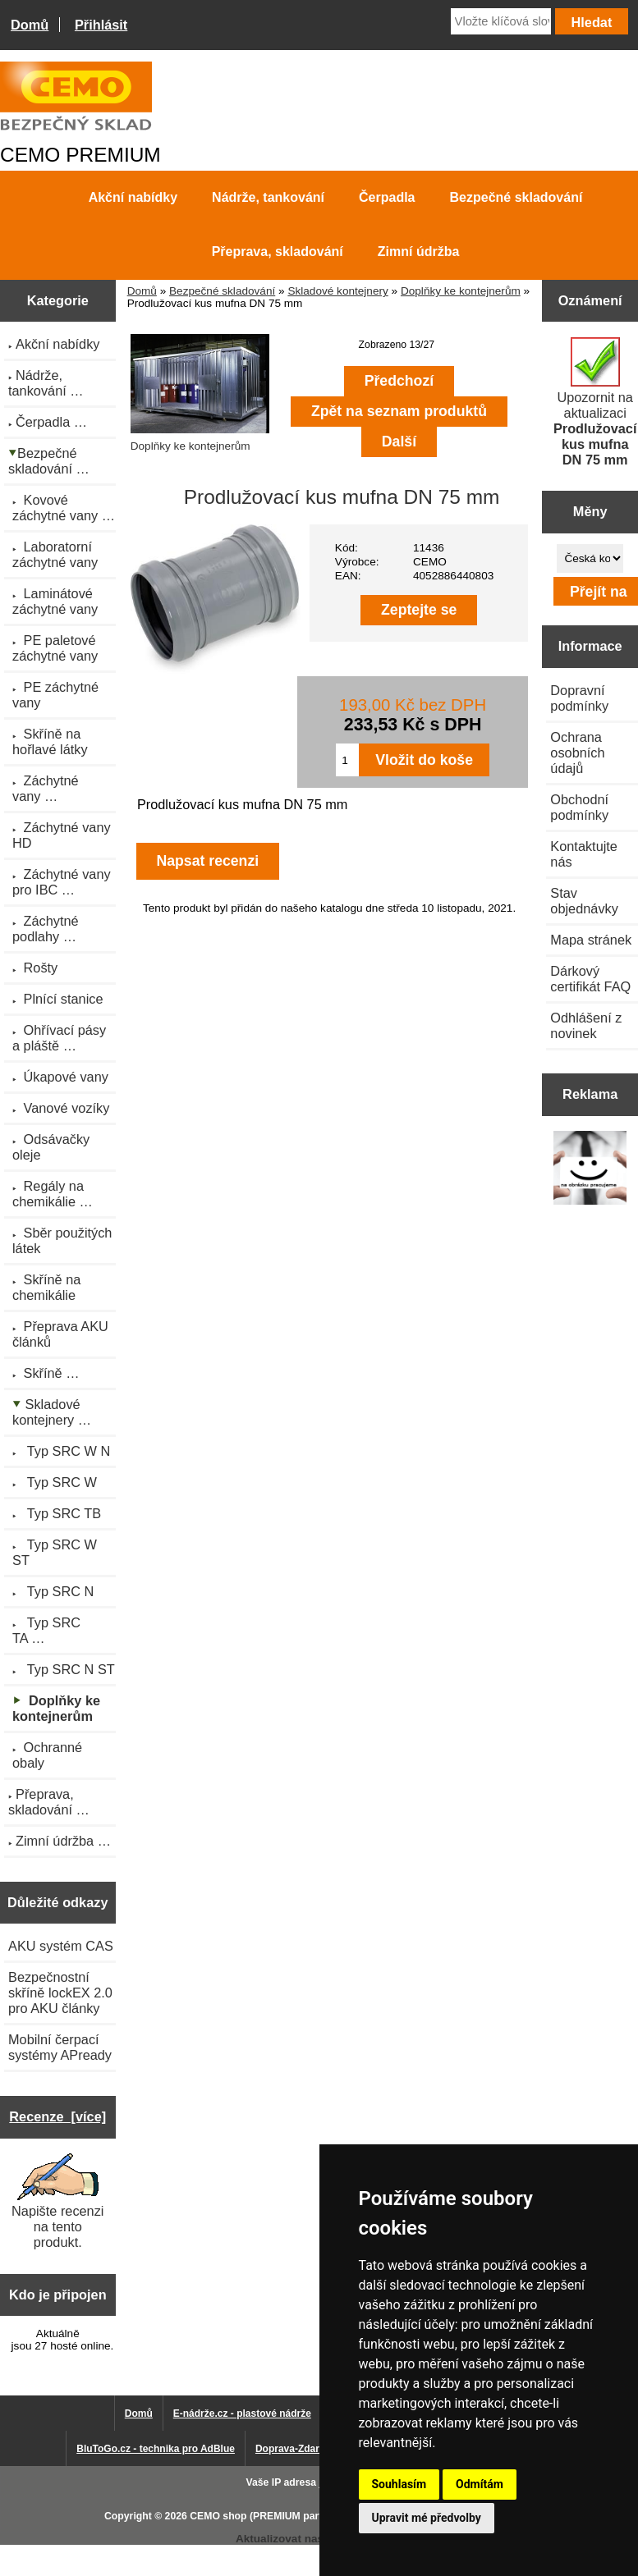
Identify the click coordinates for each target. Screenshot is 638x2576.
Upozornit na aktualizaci (595, 402)
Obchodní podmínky (579, 807)
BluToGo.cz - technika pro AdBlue (155, 2449)
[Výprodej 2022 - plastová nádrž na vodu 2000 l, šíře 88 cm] (590, 1169)
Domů (29, 24)
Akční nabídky (133, 197)
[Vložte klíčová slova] (501, 21)
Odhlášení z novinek (586, 1025)
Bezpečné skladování (222, 291)
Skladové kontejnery (337, 291)
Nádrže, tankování (268, 197)
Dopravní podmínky (579, 698)
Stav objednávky (584, 900)
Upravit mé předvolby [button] (426, 2517)
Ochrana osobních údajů (577, 753)
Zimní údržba (419, 252)
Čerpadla (387, 197)
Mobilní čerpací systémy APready (60, 2047)
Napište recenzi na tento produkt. (57, 2201)
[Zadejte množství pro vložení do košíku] (347, 760)
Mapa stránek (590, 939)
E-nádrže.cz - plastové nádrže (242, 2413)
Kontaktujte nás (583, 854)
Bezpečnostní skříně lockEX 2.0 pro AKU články (60, 1993)
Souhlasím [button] (399, 2484)
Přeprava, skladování (277, 252)
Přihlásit (101, 24)
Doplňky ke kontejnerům (461, 291)
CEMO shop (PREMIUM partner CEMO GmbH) (298, 2516)
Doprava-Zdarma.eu (301, 2449)
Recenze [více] (57, 2116)
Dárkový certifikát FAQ (590, 978)
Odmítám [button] (479, 2484)
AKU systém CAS (60, 1945)
